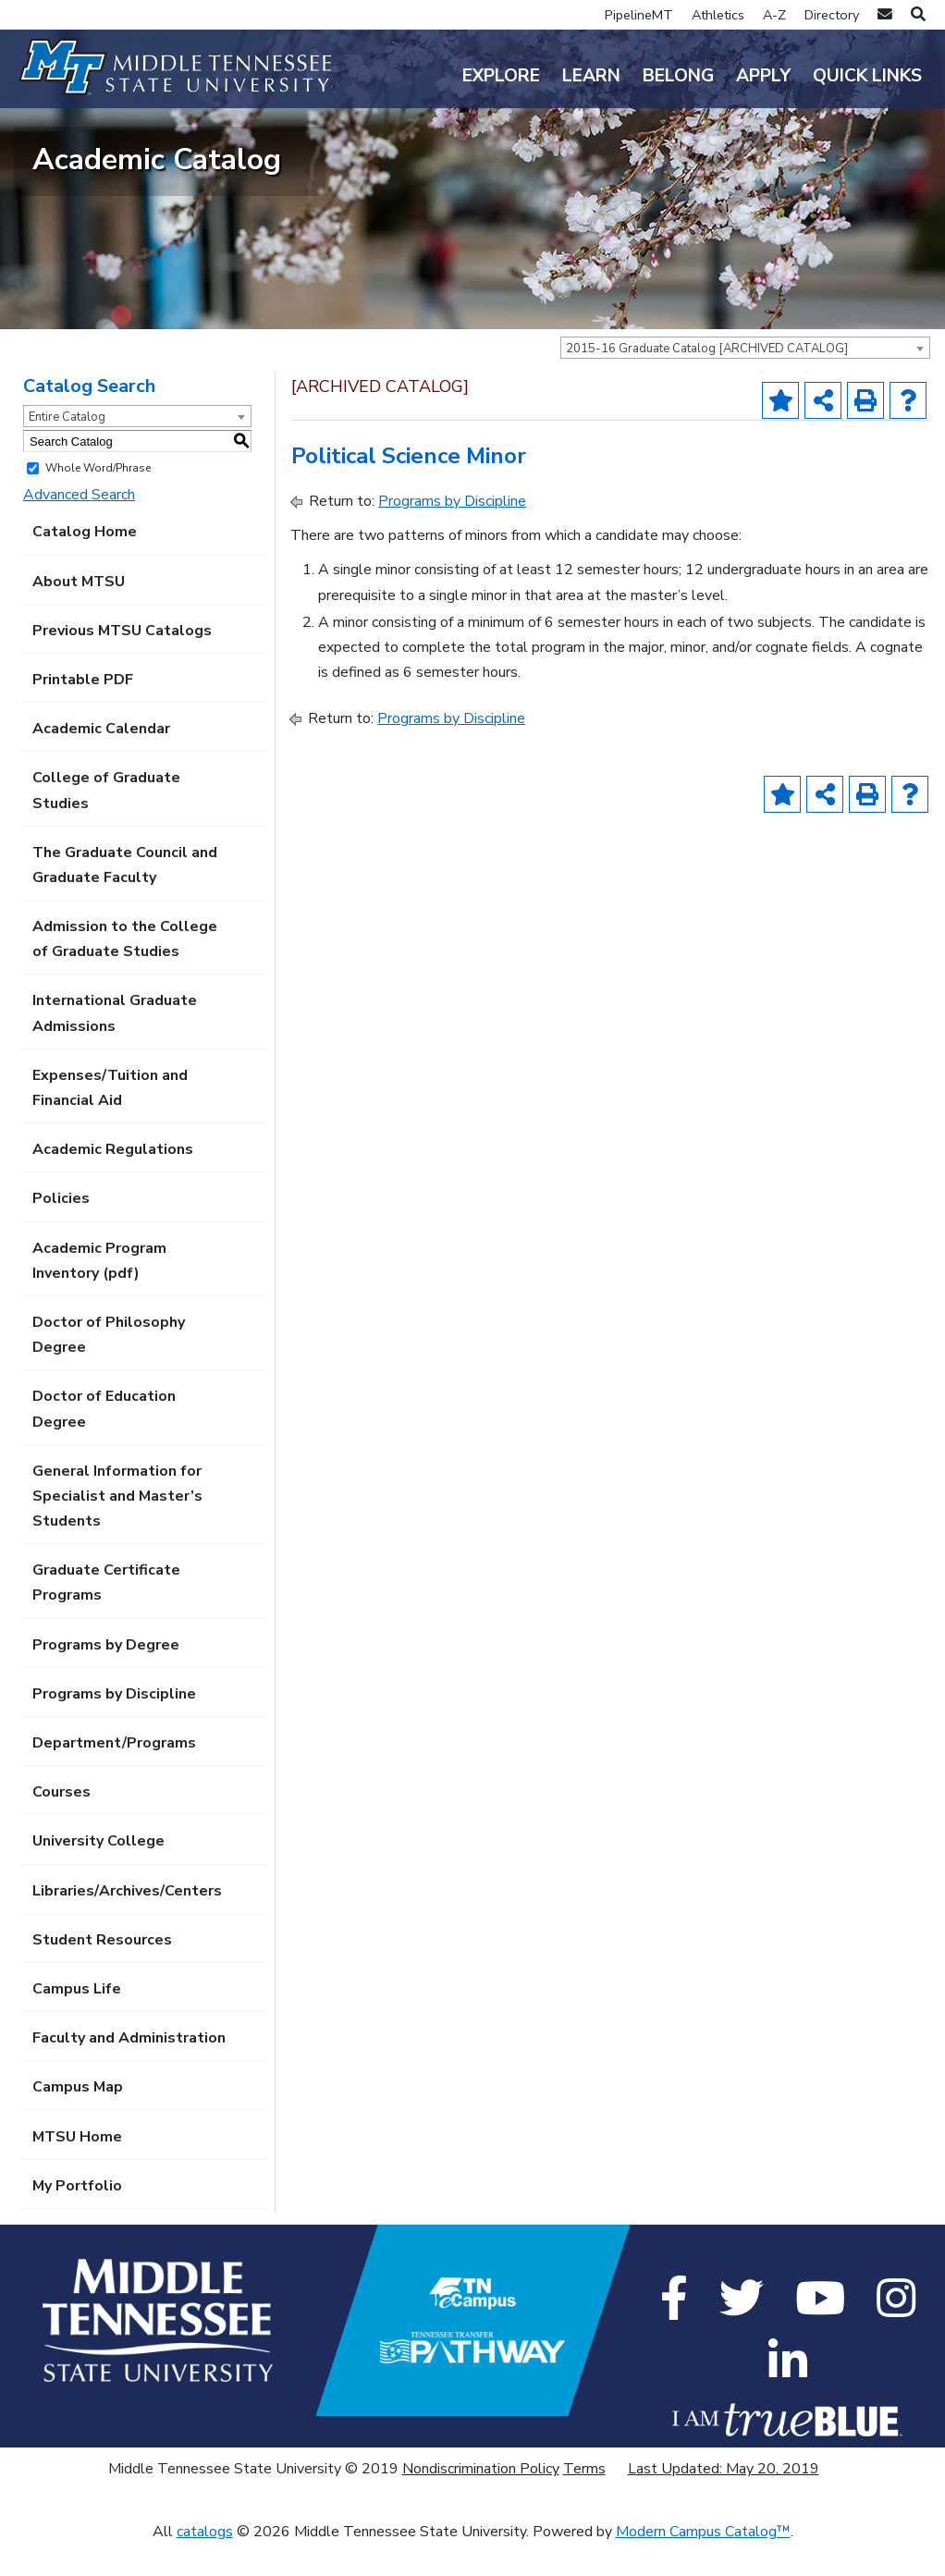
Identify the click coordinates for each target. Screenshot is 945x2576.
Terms (584, 2500)
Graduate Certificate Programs (106, 1614)
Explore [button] (501, 76)
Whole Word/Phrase (98, 499)
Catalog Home (84, 563)
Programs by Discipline (114, 1725)
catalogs (205, 2562)
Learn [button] (591, 76)
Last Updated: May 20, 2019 (723, 2500)
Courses (61, 1823)
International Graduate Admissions (114, 1044)
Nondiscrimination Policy (480, 2500)
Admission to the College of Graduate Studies (124, 970)
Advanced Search (79, 526)
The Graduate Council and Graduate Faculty (124, 896)
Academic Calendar (101, 760)
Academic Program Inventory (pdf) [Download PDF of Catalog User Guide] (99, 1291)
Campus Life (76, 2020)
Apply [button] (763, 76)
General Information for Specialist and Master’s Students (117, 1527)
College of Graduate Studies (106, 821)
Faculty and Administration (129, 2069)
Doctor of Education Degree (104, 1440)
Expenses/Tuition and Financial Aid (110, 1119)
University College (98, 1872)
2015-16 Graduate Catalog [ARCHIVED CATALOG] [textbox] (707, 380)
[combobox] (745, 379)
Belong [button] (678, 76)
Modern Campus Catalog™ (703, 2562)
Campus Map (77, 2118)
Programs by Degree (105, 1676)
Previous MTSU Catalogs (122, 662)
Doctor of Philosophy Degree (108, 1366)
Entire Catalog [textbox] (67, 448)
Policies (61, 1230)
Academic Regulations (112, 1181)
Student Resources (102, 1971)
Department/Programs (114, 1774)
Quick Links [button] (867, 76)
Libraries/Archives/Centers (127, 1921)
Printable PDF (82, 711)
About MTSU (78, 612)
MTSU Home (77, 2167)
